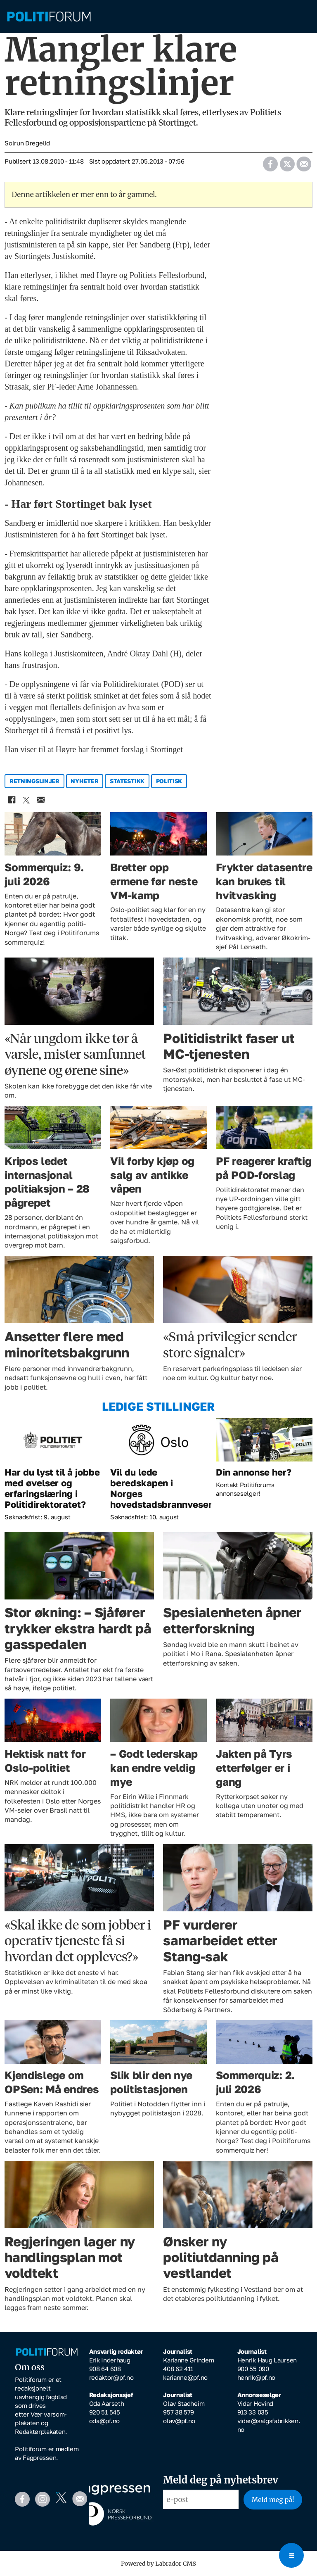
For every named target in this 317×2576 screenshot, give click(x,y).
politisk (169, 780)
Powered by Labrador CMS (158, 2563)
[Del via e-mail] (304, 161)
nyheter (84, 780)
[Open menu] (291, 2555)
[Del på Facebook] (270, 161)
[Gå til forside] (158, 17)
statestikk (127, 780)
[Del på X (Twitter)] (287, 161)
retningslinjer (34, 780)
